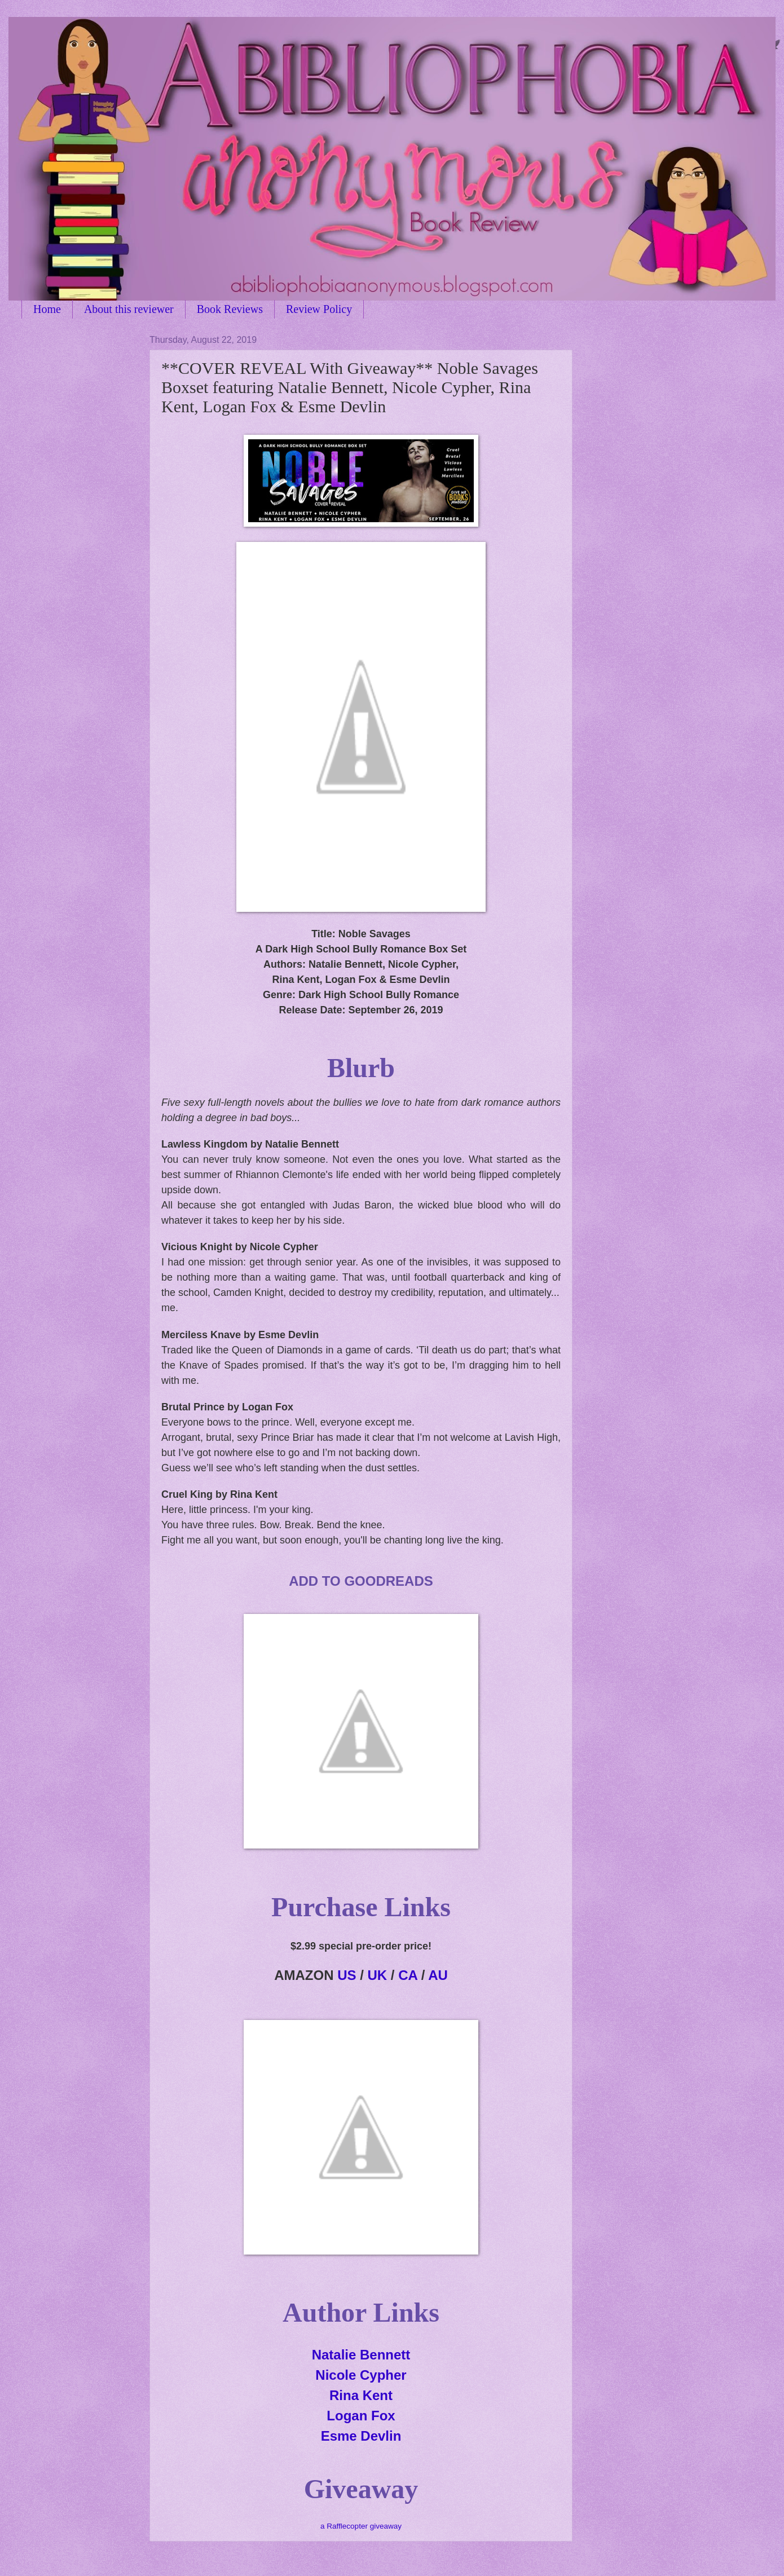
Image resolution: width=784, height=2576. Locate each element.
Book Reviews (230, 309)
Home (47, 309)
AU (438, 1975)
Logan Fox (361, 2415)
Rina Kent (361, 2395)
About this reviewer (129, 309)
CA (407, 1975)
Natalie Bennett (361, 2354)
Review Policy (319, 309)
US (346, 1975)
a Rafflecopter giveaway (361, 2526)
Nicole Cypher (360, 2375)
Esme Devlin (361, 2435)
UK (377, 1975)
